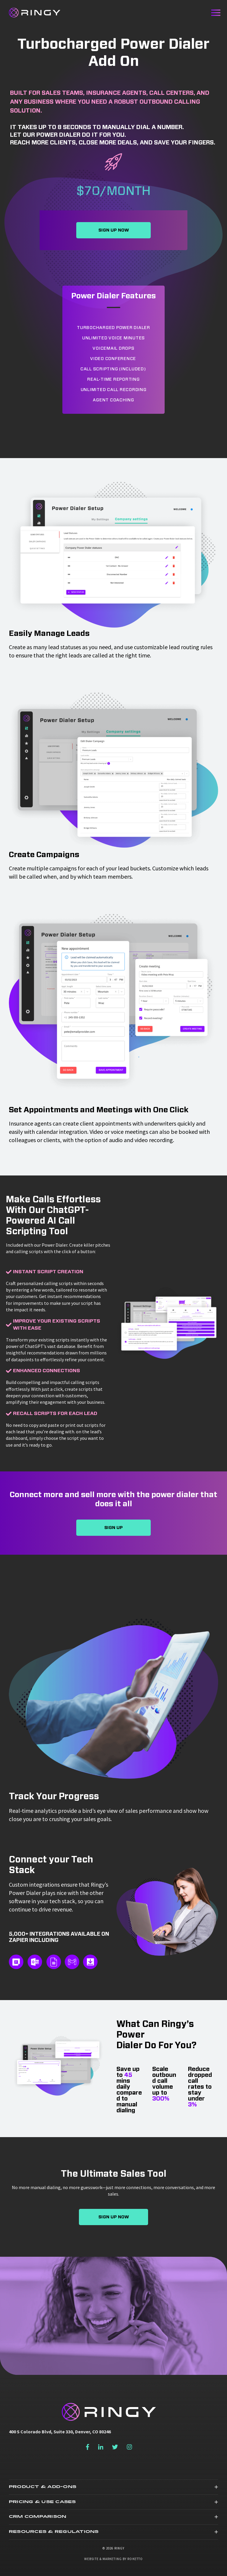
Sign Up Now (113, 230)
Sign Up (113, 1527)
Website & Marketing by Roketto (113, 2559)
